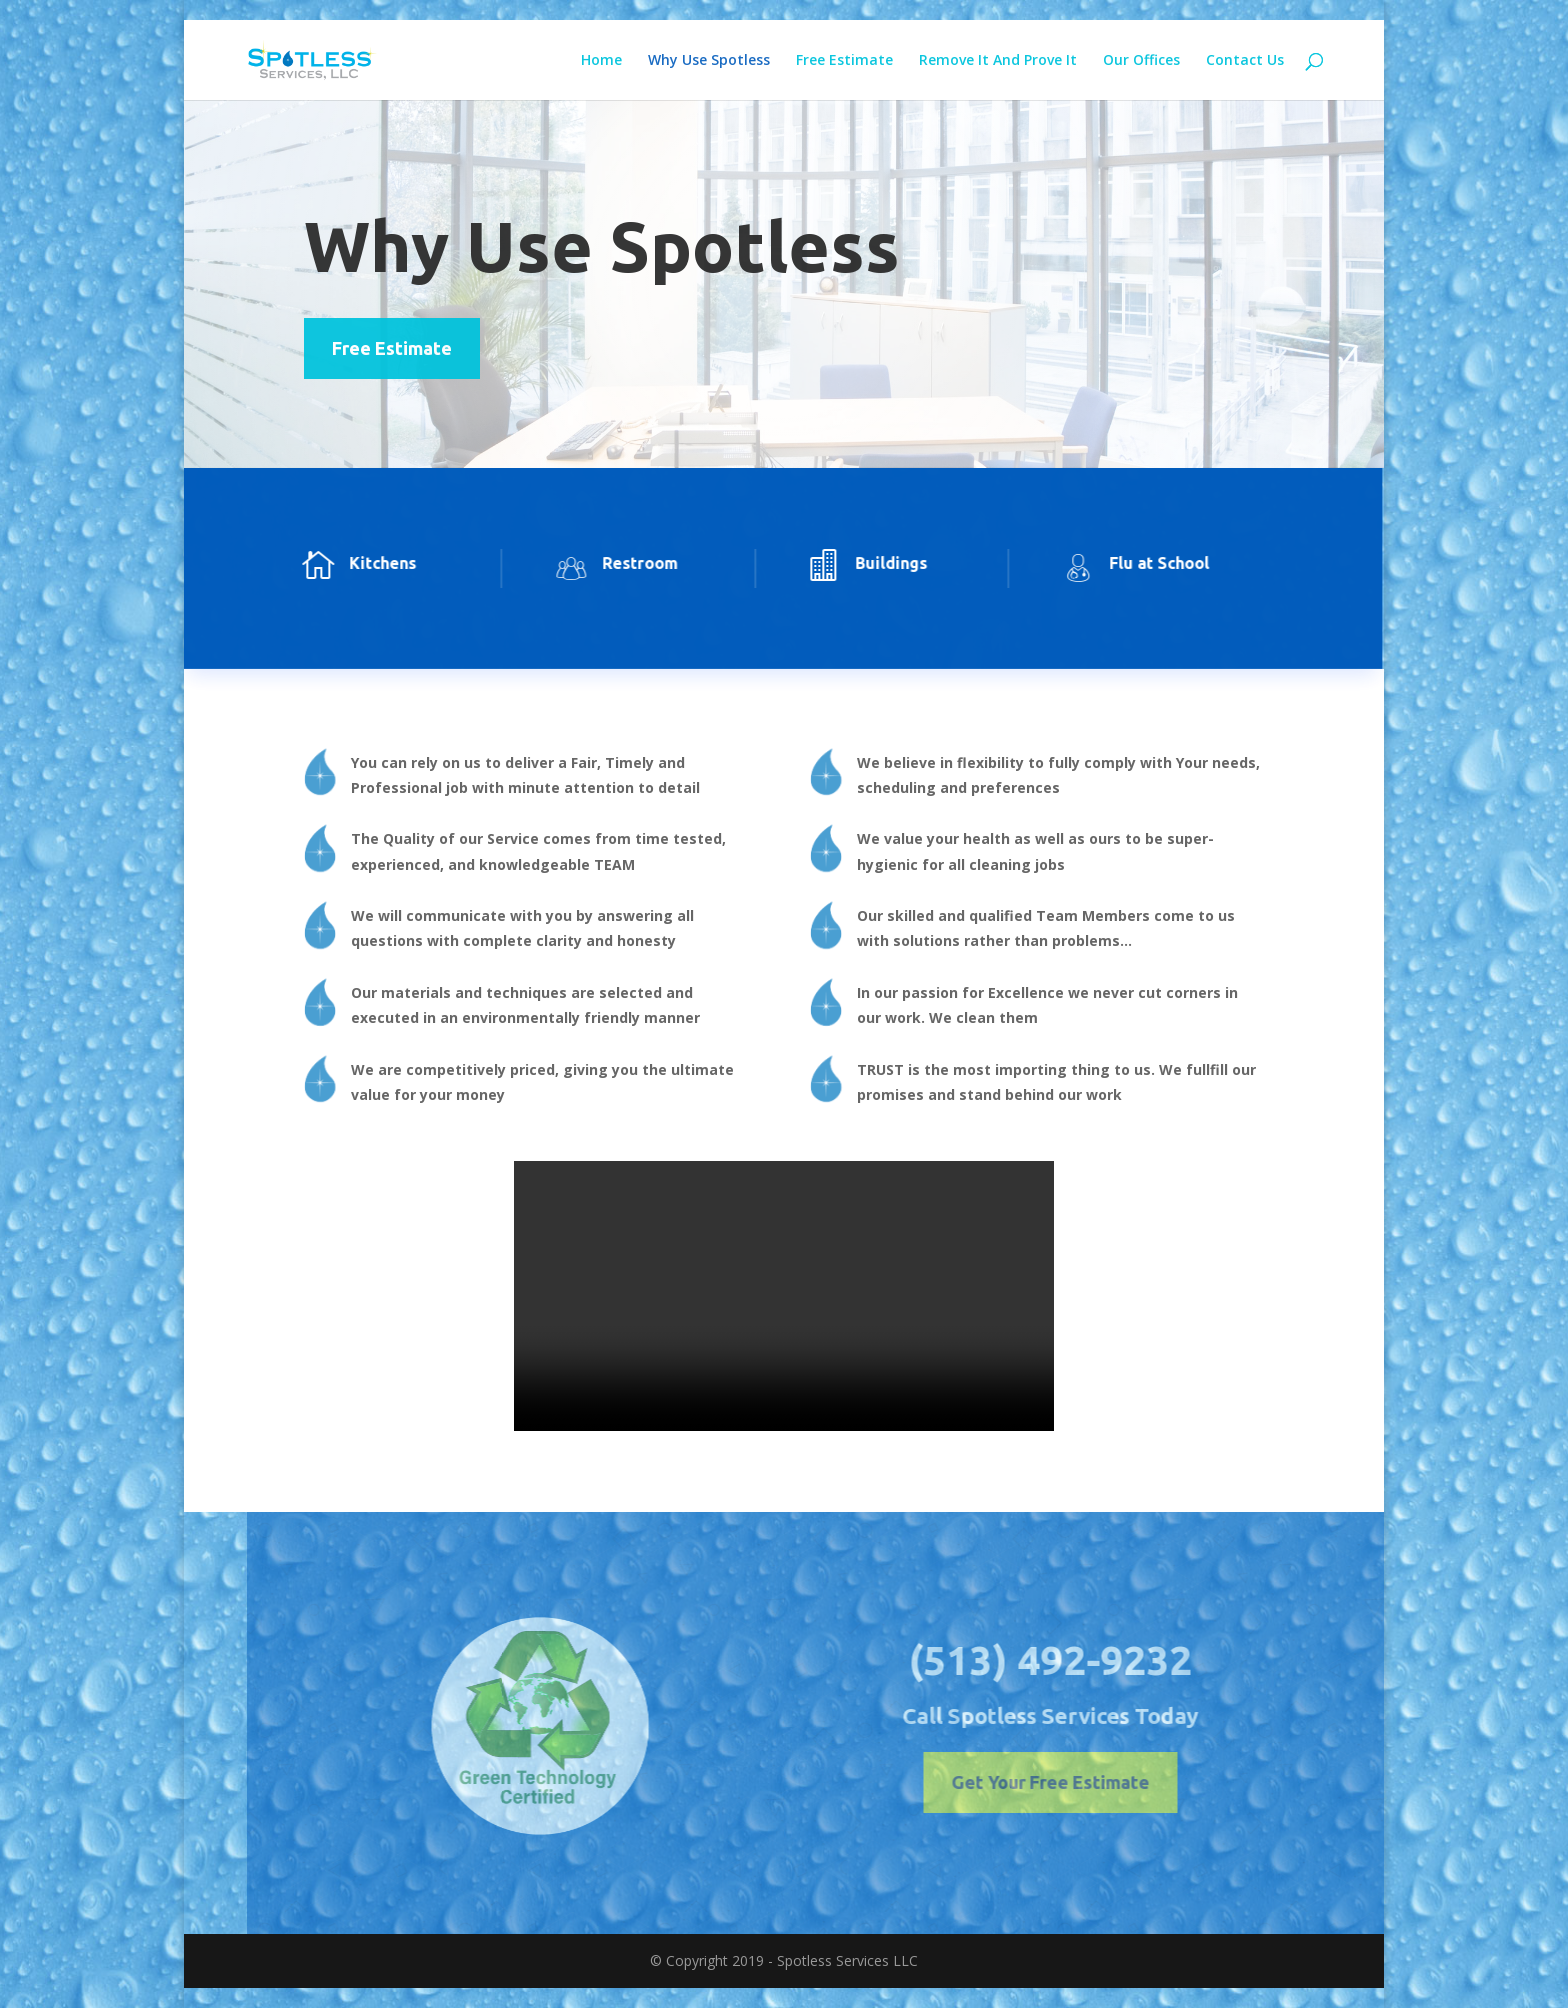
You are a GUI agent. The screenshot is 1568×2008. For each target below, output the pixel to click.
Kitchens (356, 563)
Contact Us (1245, 61)
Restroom (614, 563)
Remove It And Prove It (998, 61)
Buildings (866, 563)
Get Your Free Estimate (1093, 1782)
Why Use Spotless (709, 61)
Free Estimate (844, 61)
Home (601, 61)
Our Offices (1141, 61)
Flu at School (1133, 563)
